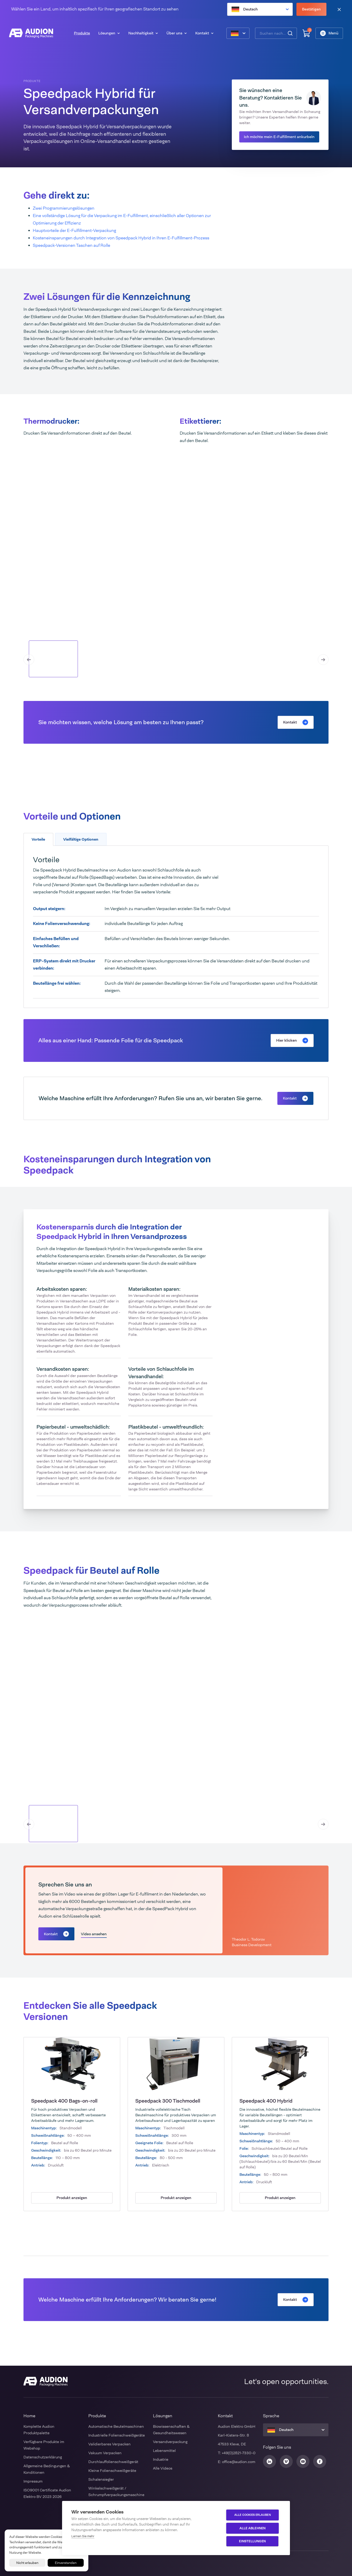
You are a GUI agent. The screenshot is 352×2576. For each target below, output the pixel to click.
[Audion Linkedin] (269, 2461)
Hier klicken (292, 1040)
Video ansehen (94, 1934)
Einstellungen (252, 2541)
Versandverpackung (170, 2441)
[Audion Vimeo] (286, 2461)
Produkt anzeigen (71, 2197)
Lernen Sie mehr (82, 2536)
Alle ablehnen (253, 2528)
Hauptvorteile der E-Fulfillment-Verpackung (74, 230)
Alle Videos (162, 2468)
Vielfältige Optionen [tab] (80, 839)
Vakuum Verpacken (105, 2453)
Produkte (82, 33)
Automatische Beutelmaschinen (116, 2426)
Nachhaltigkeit (143, 33)
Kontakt (204, 33)
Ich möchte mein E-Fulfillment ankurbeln (279, 136)
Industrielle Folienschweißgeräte (116, 2435)
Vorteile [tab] (38, 839)
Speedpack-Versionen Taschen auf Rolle (71, 245)
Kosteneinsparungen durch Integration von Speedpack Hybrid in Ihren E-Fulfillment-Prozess (121, 238)
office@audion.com (238, 2461)
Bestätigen (311, 9)
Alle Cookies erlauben (253, 2515)
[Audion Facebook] (319, 2461)
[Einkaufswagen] (306, 33)
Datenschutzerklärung (42, 2457)
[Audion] (31, 33)
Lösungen (109, 33)
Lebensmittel (164, 2450)
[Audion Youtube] (302, 2461)
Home (29, 2416)
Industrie (160, 2459)
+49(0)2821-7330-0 (239, 2453)
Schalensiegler (101, 2479)
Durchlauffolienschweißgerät (113, 2461)
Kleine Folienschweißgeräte (112, 2470)
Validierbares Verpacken (109, 2444)
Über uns (176, 33)
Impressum (33, 2481)
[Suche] (290, 33)
